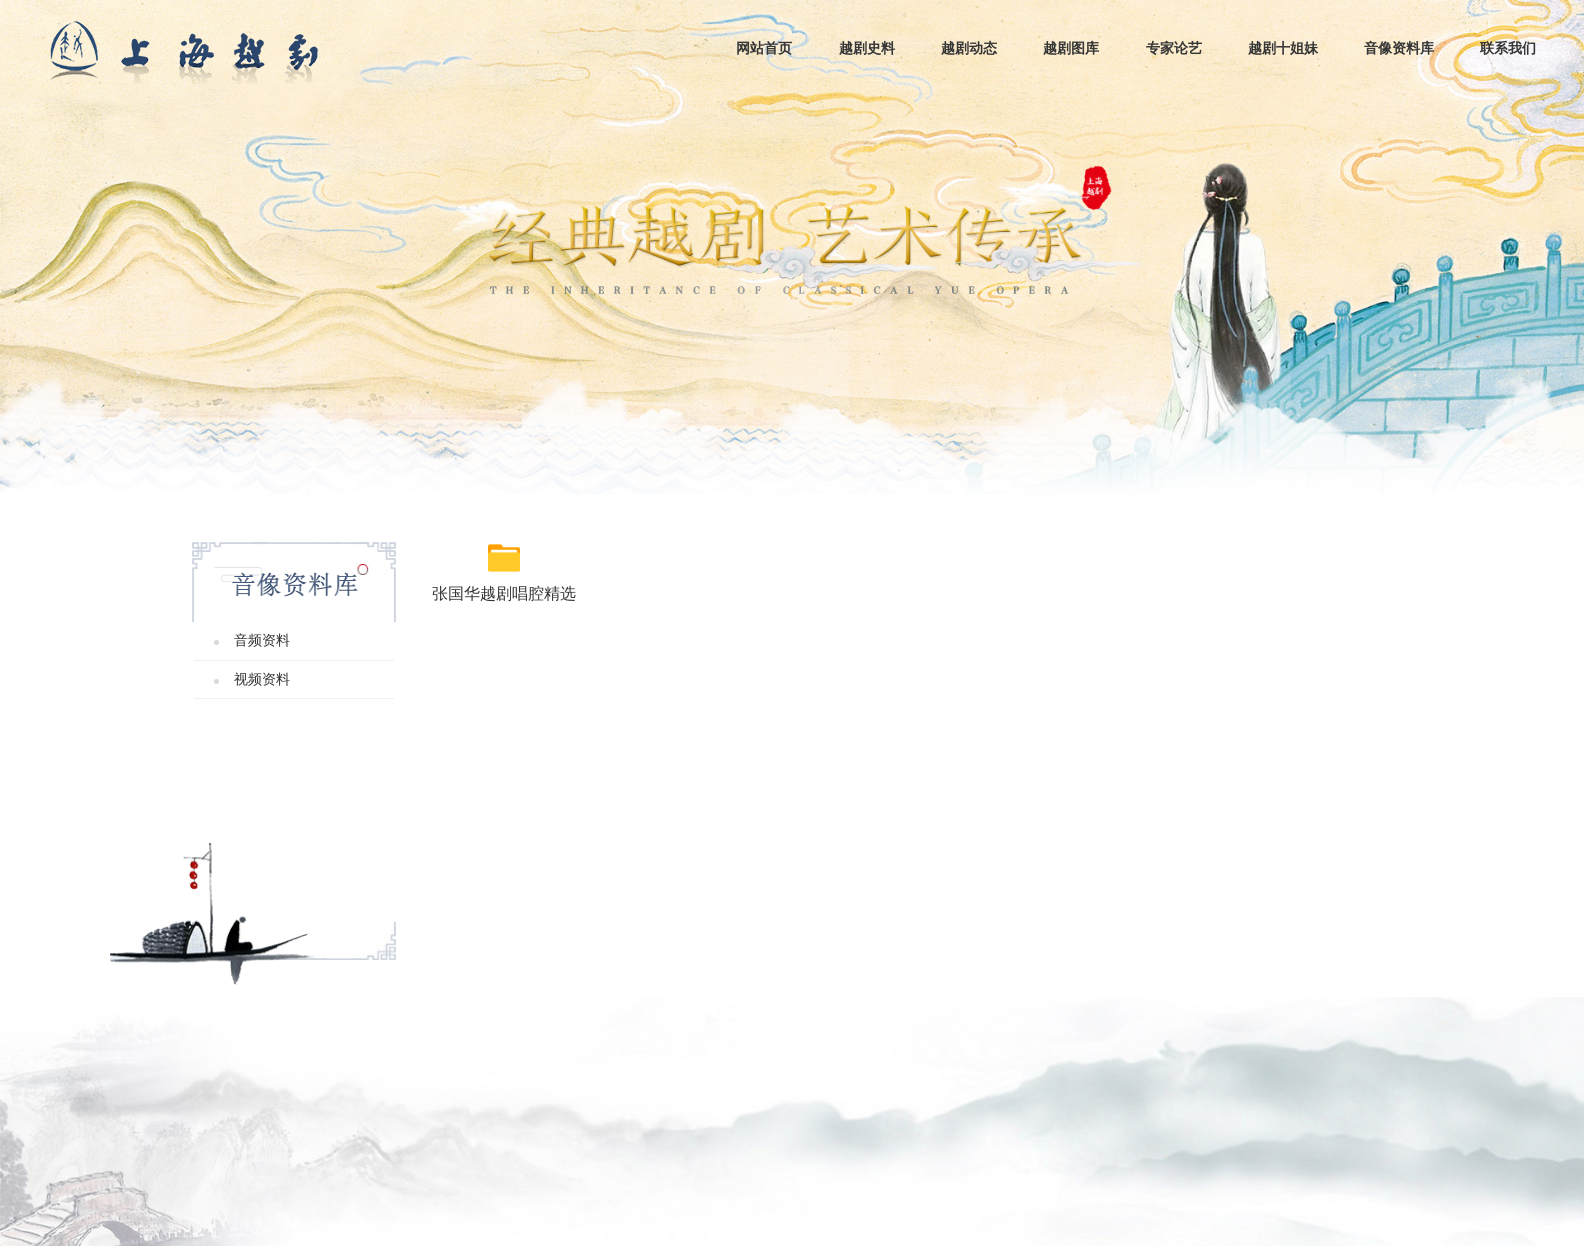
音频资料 (262, 640)
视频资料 (262, 679)
